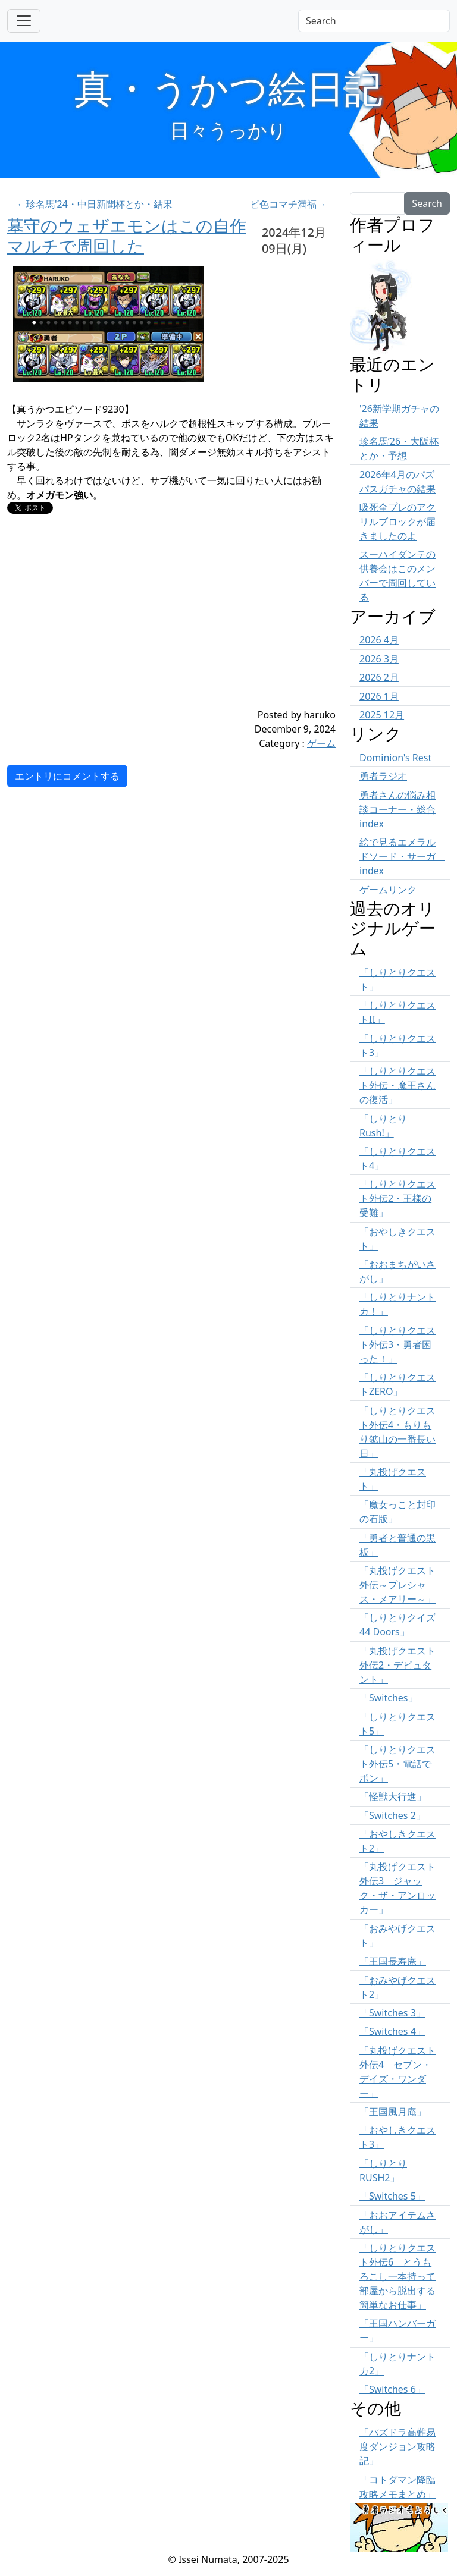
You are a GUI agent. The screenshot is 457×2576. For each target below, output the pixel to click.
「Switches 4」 (392, 2031)
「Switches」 (388, 1697)
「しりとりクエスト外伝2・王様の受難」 (397, 1198)
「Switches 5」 (392, 2196)
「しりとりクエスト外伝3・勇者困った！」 (397, 1344)
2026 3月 (379, 658)
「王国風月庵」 (392, 2111)
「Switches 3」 (392, 2012)
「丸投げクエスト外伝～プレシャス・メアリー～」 (397, 1585)
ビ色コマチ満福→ (288, 204)
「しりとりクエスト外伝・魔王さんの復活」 (397, 1085)
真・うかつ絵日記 (228, 88)
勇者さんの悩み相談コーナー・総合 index (397, 809)
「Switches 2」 (392, 1815)
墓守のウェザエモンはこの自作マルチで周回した (126, 235)
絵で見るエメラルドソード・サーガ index (402, 856)
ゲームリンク (388, 889)
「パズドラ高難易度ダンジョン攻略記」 (397, 2446)
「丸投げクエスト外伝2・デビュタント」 (397, 1665)
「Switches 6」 (392, 2389)
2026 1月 (379, 696)
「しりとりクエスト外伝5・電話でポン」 (397, 1764)
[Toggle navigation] (23, 21)
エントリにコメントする (67, 776)
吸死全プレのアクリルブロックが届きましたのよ (397, 521)
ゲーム (321, 743)
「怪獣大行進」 (392, 1796)
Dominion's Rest (395, 757)
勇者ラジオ (383, 776)
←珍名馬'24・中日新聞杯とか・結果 (95, 204)
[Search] (374, 21)
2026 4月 (379, 639)
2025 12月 (381, 714)
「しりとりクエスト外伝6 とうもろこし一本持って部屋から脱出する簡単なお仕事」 (397, 2276)
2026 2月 (379, 677)
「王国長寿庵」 (392, 1961)
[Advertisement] (144, 624)
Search (427, 203)
